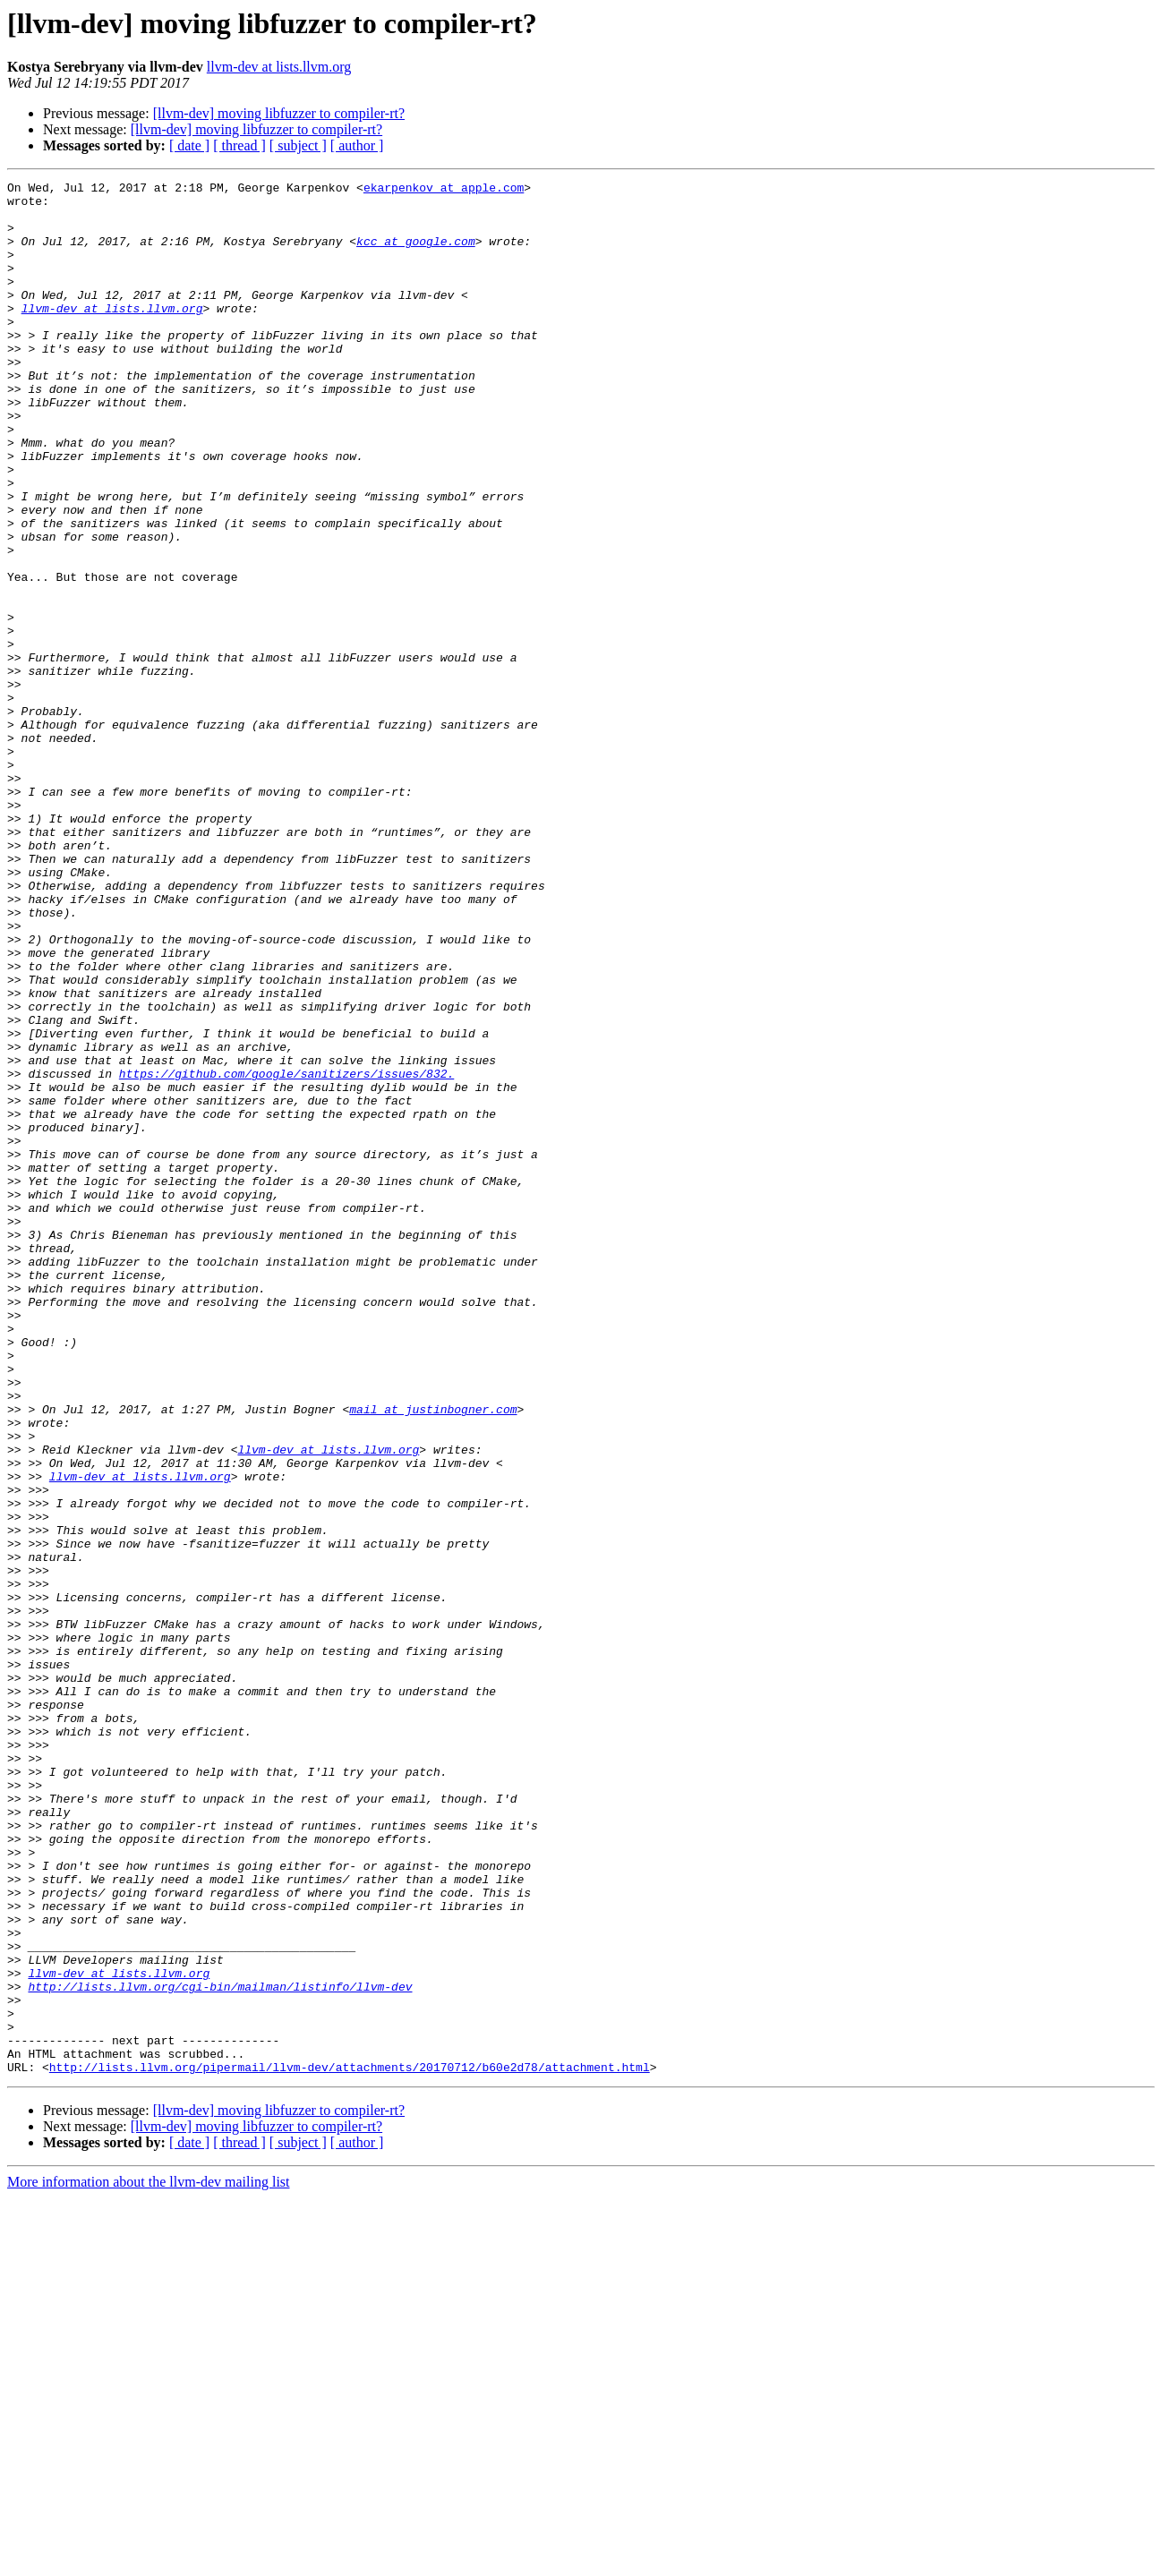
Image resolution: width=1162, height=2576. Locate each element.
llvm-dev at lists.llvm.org (279, 66)
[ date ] (189, 145)
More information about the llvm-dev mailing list (148, 2560)
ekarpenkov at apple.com (443, 190)
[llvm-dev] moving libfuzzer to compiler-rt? (279, 113)
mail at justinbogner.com (433, 1656)
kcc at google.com (415, 254)
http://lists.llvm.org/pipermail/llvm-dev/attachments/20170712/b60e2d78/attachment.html (349, 2445)
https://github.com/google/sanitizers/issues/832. (286, 1253)
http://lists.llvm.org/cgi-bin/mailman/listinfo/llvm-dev (220, 2349)
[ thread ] (239, 145)
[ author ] (357, 145)
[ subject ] (298, 145)
